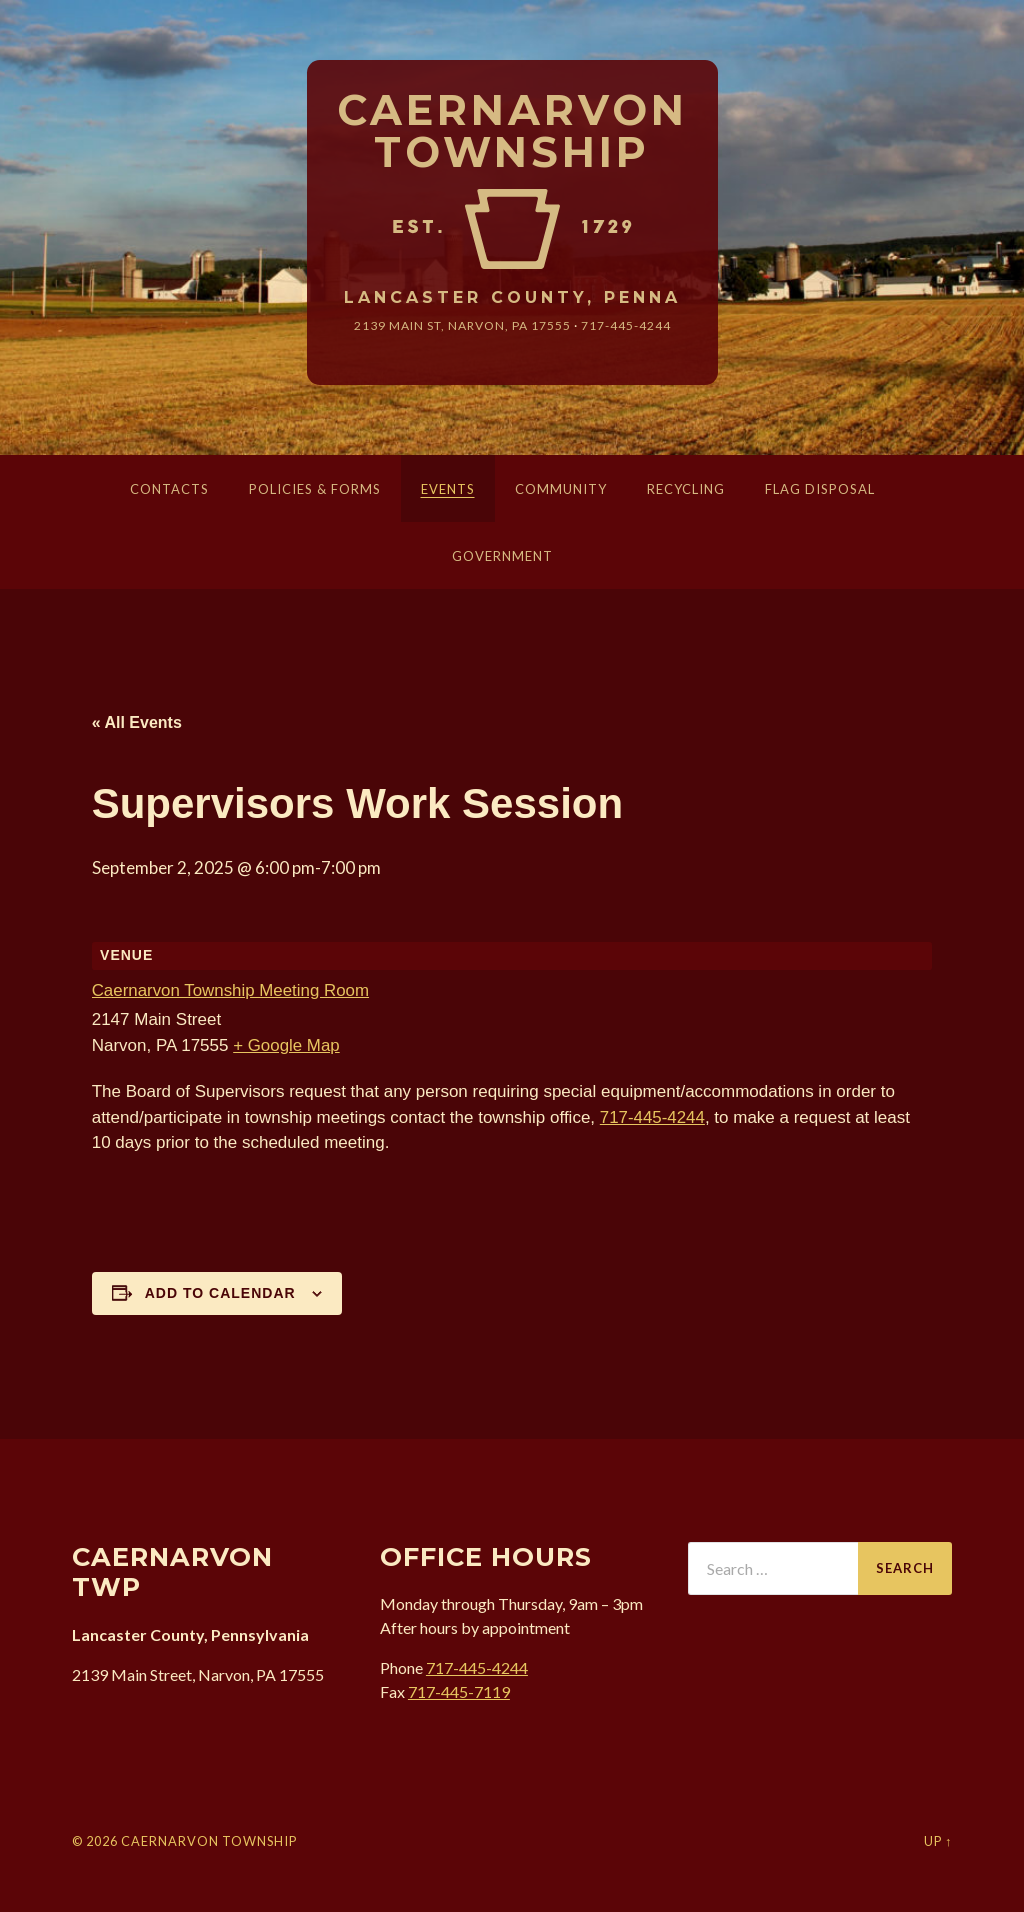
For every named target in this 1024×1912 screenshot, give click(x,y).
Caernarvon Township (512, 131)
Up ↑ (938, 1841)
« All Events (137, 722)
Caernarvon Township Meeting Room (231, 990)
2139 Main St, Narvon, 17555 (462, 325)
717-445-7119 (459, 1691)
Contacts (169, 489)
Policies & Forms (315, 489)
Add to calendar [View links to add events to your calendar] (220, 1293)
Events (448, 489)
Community (561, 489)
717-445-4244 (626, 325)
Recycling (686, 489)
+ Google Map (286, 1045)
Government (502, 556)
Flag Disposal (820, 489)
